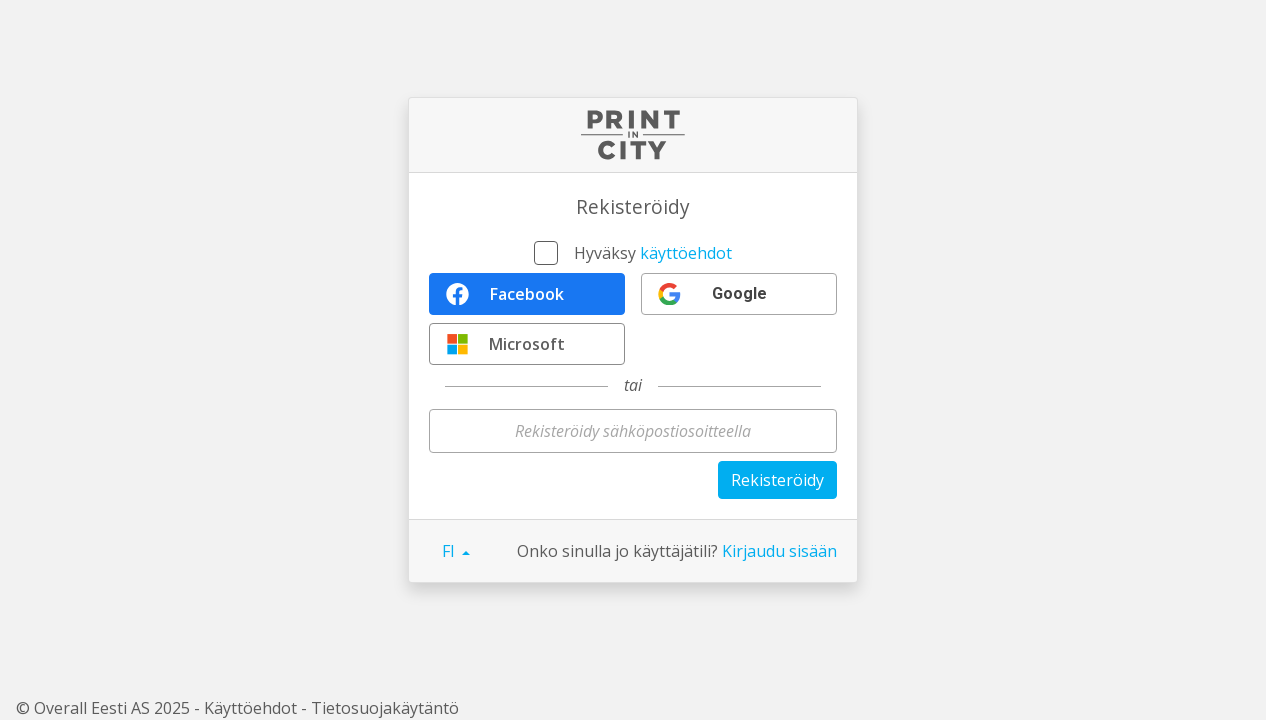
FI (450, 551)
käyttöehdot (686, 253)
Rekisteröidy (777, 480)
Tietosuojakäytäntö (385, 708)
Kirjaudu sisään (779, 551)
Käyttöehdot (250, 708)
